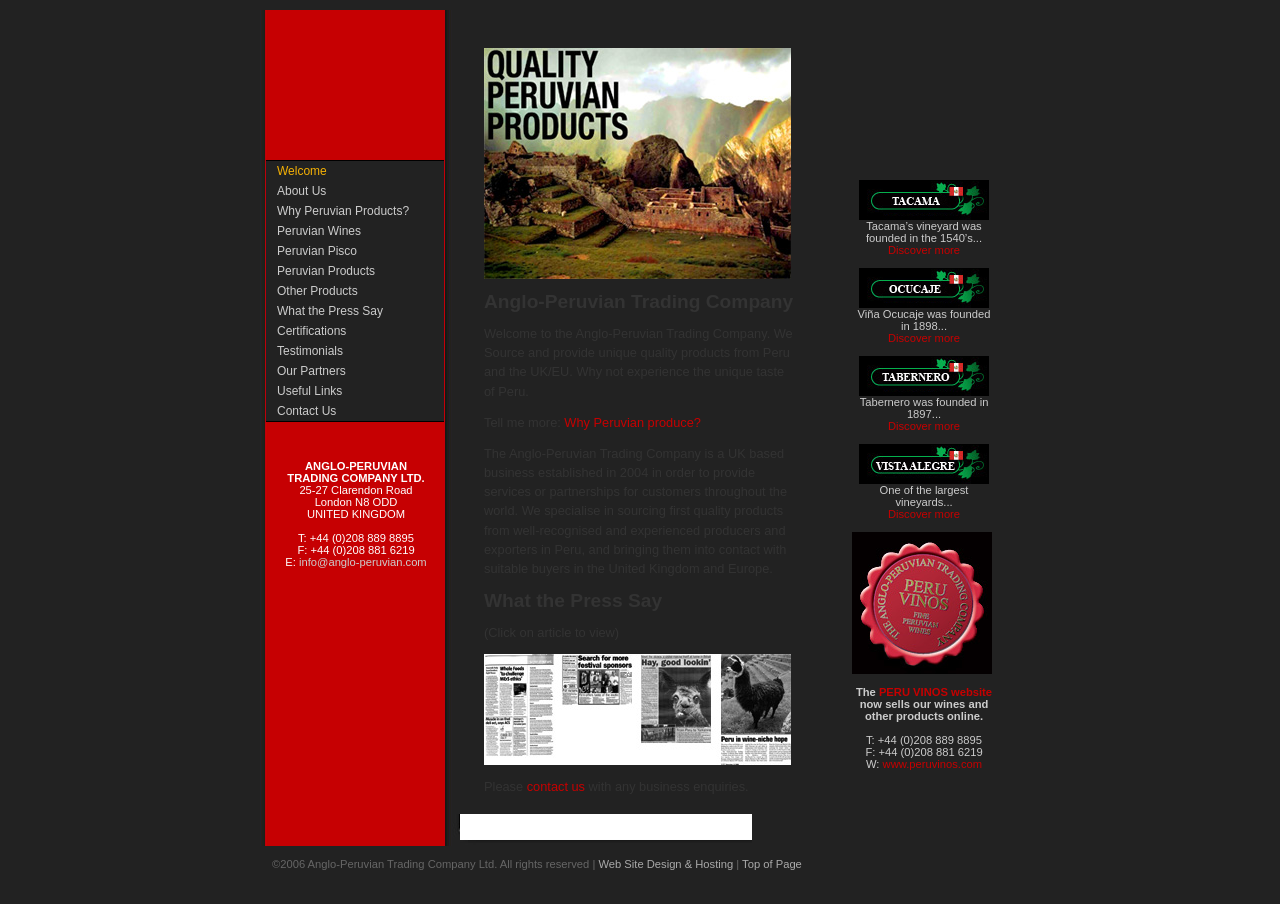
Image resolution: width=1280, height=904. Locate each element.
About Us (301, 191)
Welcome (302, 171)
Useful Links (309, 391)
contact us (556, 786)
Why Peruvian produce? (632, 422)
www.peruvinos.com (932, 764)
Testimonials (310, 351)
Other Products (317, 291)
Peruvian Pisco (317, 251)
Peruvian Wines (319, 231)
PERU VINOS (915, 692)
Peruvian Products (326, 271)
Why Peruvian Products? (343, 211)
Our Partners (311, 371)
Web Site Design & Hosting (665, 864)
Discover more (924, 250)
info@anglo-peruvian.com (363, 562)
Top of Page (772, 864)
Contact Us (306, 411)
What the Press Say (330, 311)
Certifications (311, 331)
